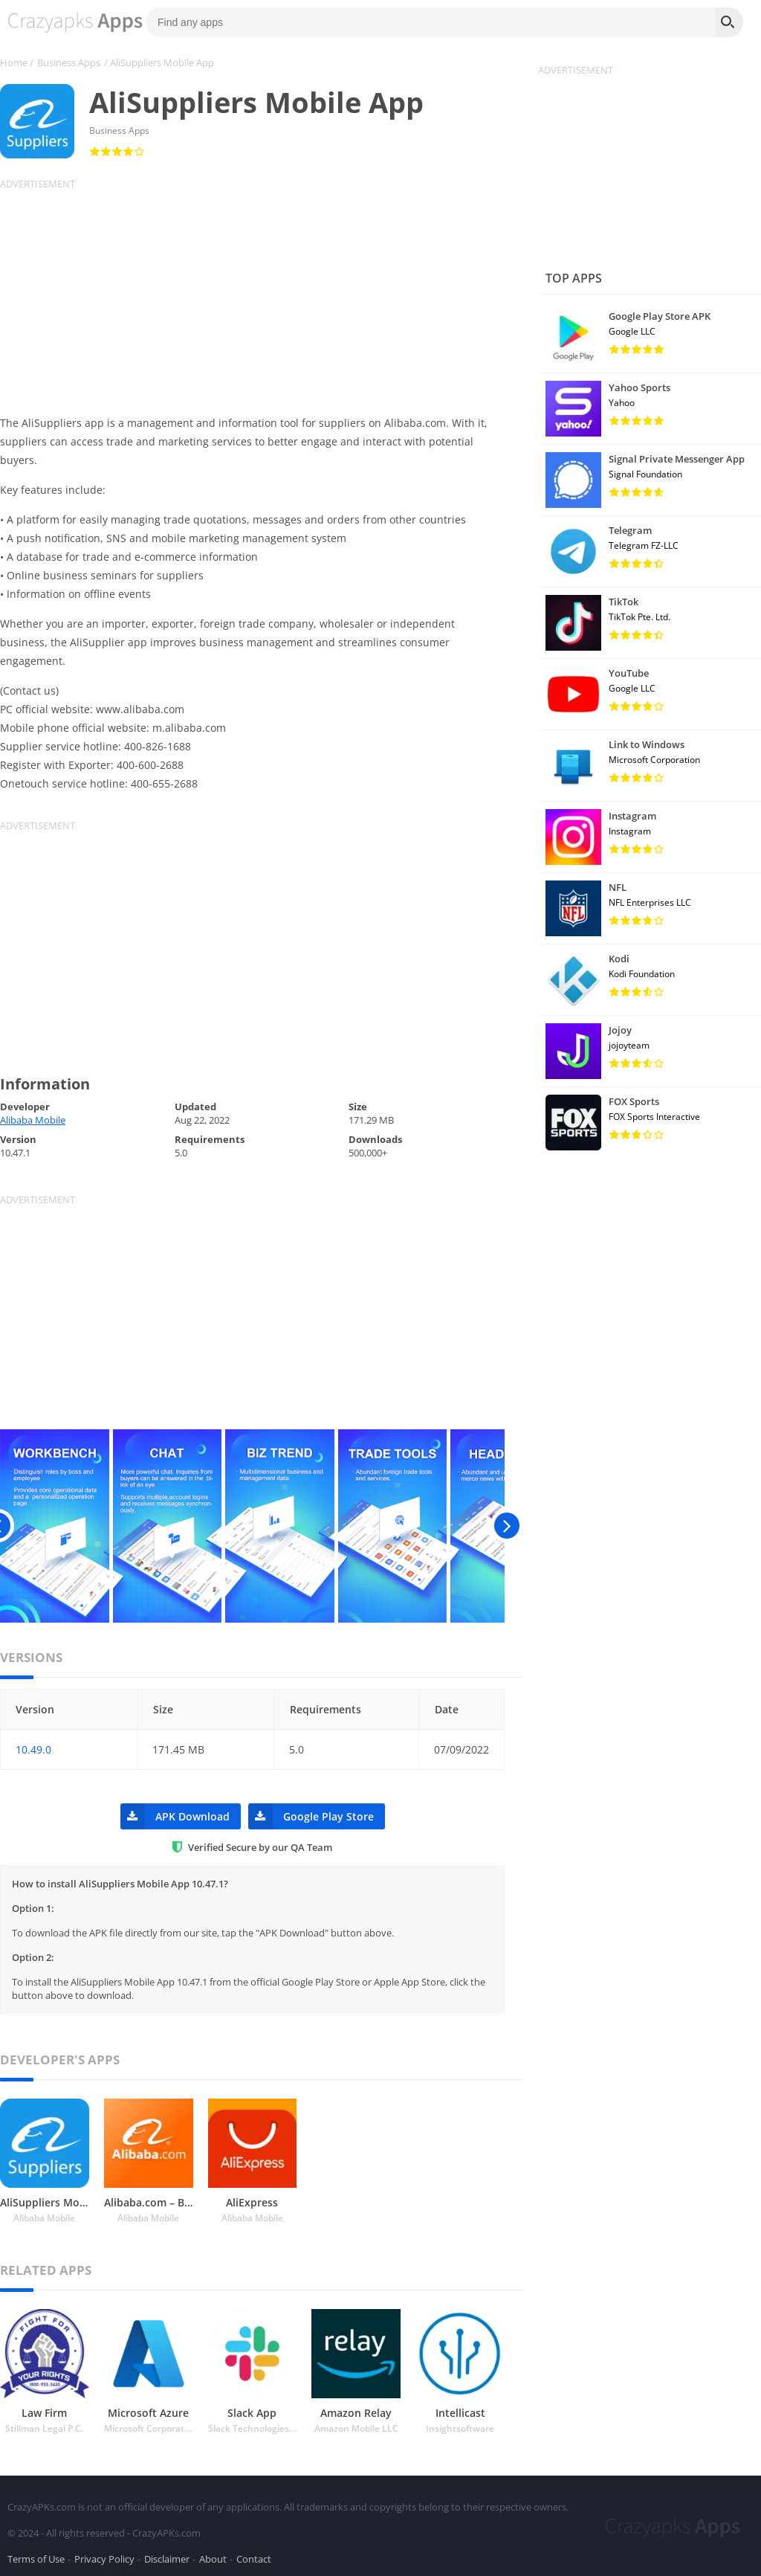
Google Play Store (311, 1816)
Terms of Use (36, 2556)
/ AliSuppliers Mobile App (159, 62)
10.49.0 (33, 1749)
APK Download (175, 1816)
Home (13, 62)
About (213, 2556)
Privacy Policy (104, 2556)
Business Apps (68, 62)
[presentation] (506, 1526)
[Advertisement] (261, 294)
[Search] (729, 22)
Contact (253, 2556)
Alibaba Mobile (32, 1120)
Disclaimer (167, 2556)
